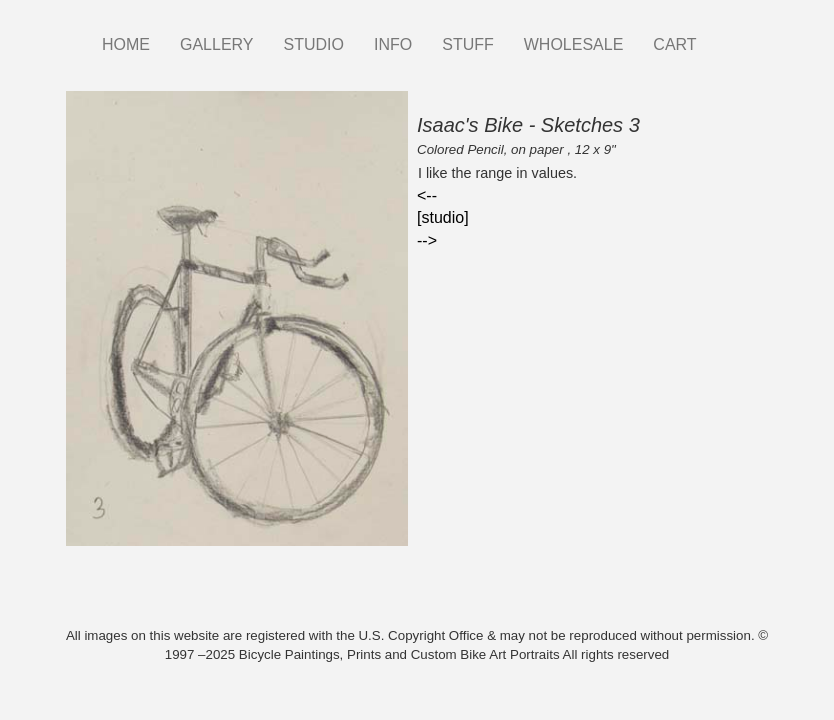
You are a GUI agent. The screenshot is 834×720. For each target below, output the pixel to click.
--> (427, 240)
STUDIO (314, 44)
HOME (126, 44)
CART (674, 44)
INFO (393, 44)
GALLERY (217, 44)
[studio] (443, 217)
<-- (427, 195)
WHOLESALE (574, 44)
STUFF (468, 44)
